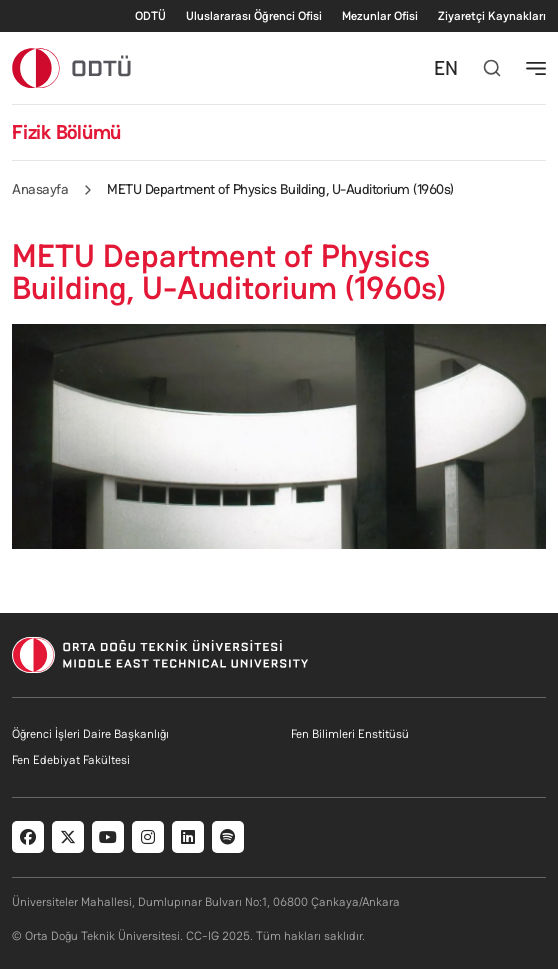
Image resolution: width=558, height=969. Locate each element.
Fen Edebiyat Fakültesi (71, 760)
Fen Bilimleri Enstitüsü (350, 734)
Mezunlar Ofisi (380, 16)
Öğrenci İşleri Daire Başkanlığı (90, 734)
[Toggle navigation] (536, 68)
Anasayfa (40, 189)
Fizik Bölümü (66, 132)
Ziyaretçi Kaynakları (492, 16)
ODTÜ (150, 16)
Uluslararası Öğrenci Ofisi (254, 16)
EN (446, 68)
